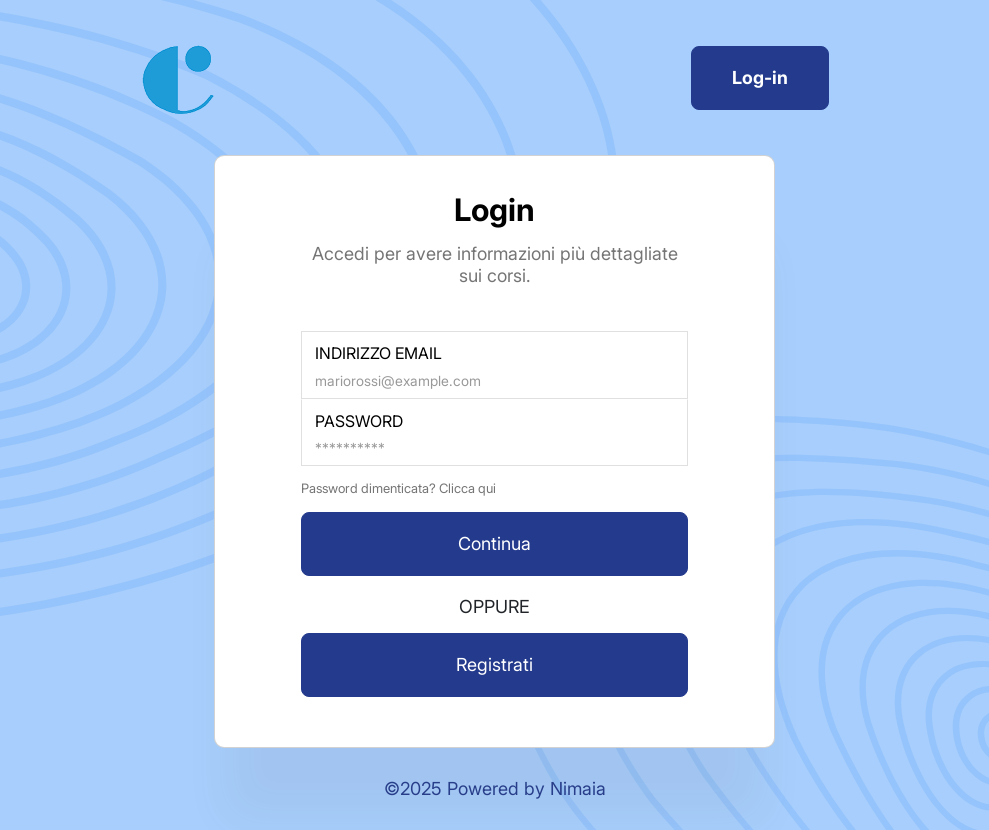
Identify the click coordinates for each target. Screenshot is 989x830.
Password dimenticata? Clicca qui (398, 488)
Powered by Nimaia (526, 788)
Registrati (494, 664)
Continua (494, 543)
